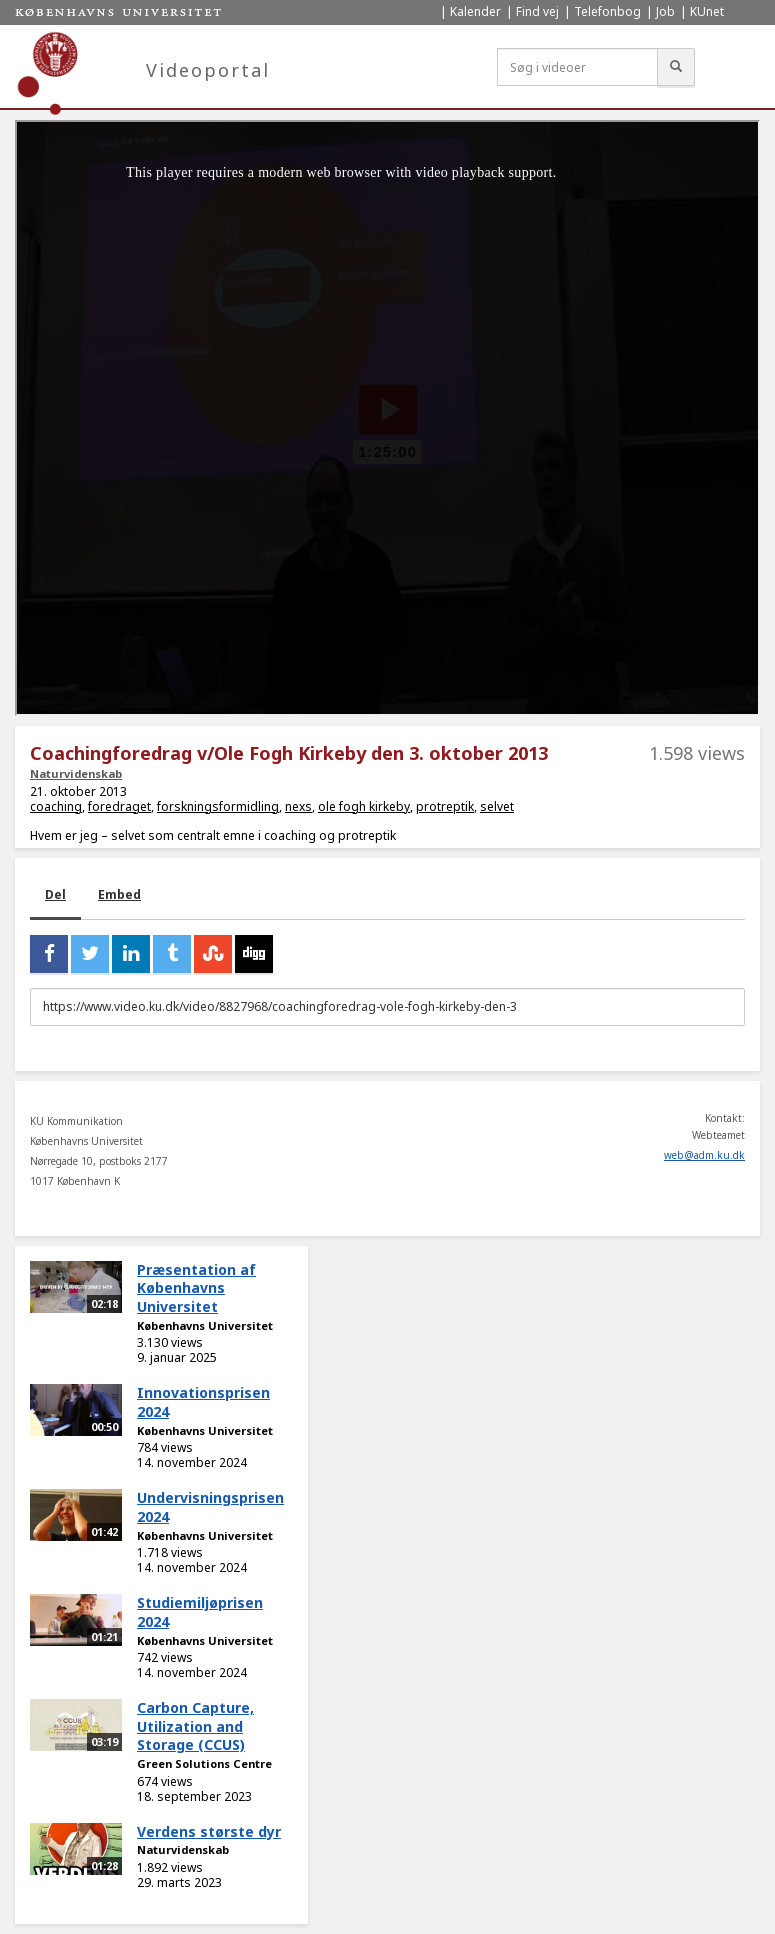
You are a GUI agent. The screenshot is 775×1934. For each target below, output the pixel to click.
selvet (497, 806)
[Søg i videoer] (577, 67)
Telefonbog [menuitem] (607, 11)
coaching (56, 806)
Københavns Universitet (205, 1325)
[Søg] (676, 67)
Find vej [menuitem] (537, 11)
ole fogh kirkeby (364, 806)
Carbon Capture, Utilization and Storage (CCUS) (195, 1726)
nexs (298, 806)
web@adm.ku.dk (704, 1155)
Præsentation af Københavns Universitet (196, 1288)
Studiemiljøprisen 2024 (200, 1612)
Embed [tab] (119, 894)
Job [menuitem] (665, 11)
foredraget (119, 806)
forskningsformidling (218, 806)
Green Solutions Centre (204, 1763)
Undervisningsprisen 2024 (210, 1507)
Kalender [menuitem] (475, 11)
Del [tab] (55, 894)
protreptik (445, 806)
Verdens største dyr (209, 1831)
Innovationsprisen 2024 (203, 1402)
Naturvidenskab (76, 773)
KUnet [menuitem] (707, 11)
